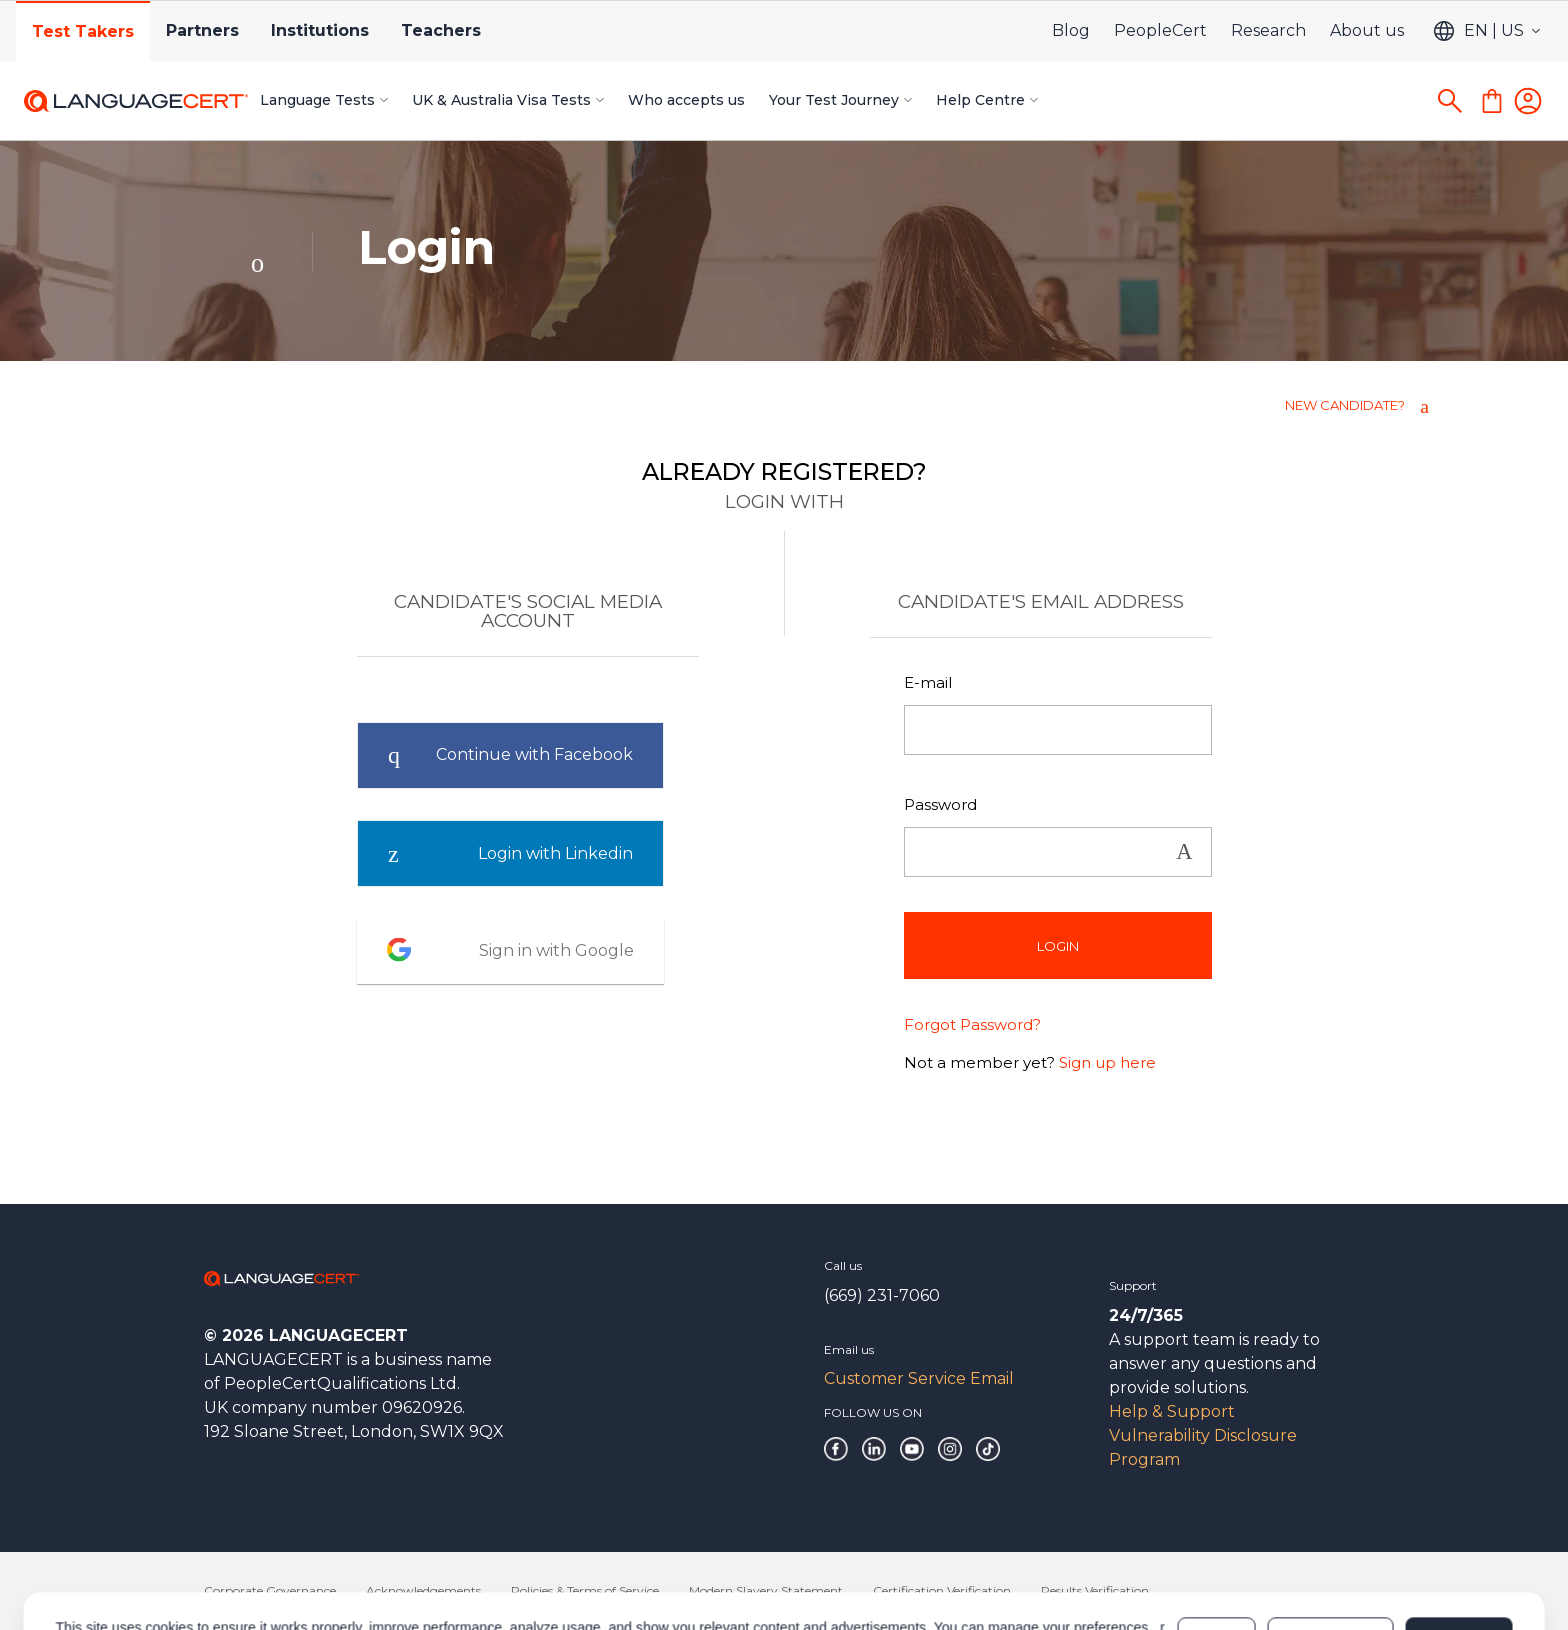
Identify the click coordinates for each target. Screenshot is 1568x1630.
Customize (1330, 1552)
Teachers (441, 30)
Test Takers (83, 31)
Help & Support (1172, 1411)
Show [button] (1184, 852)
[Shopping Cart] (1492, 101)
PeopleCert (1160, 30)
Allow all (1458, 1552)
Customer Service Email (919, 1378)
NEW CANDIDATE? (1345, 405)
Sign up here (1107, 1062)
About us (1367, 30)
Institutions (320, 30)
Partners (202, 30)
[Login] (1528, 101)
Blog (1071, 30)
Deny (1217, 1552)
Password (940, 804)
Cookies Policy (211, 1562)
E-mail (928, 682)
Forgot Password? (972, 1024)
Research (1268, 30)
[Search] (1450, 101)
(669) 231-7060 (882, 1295)
